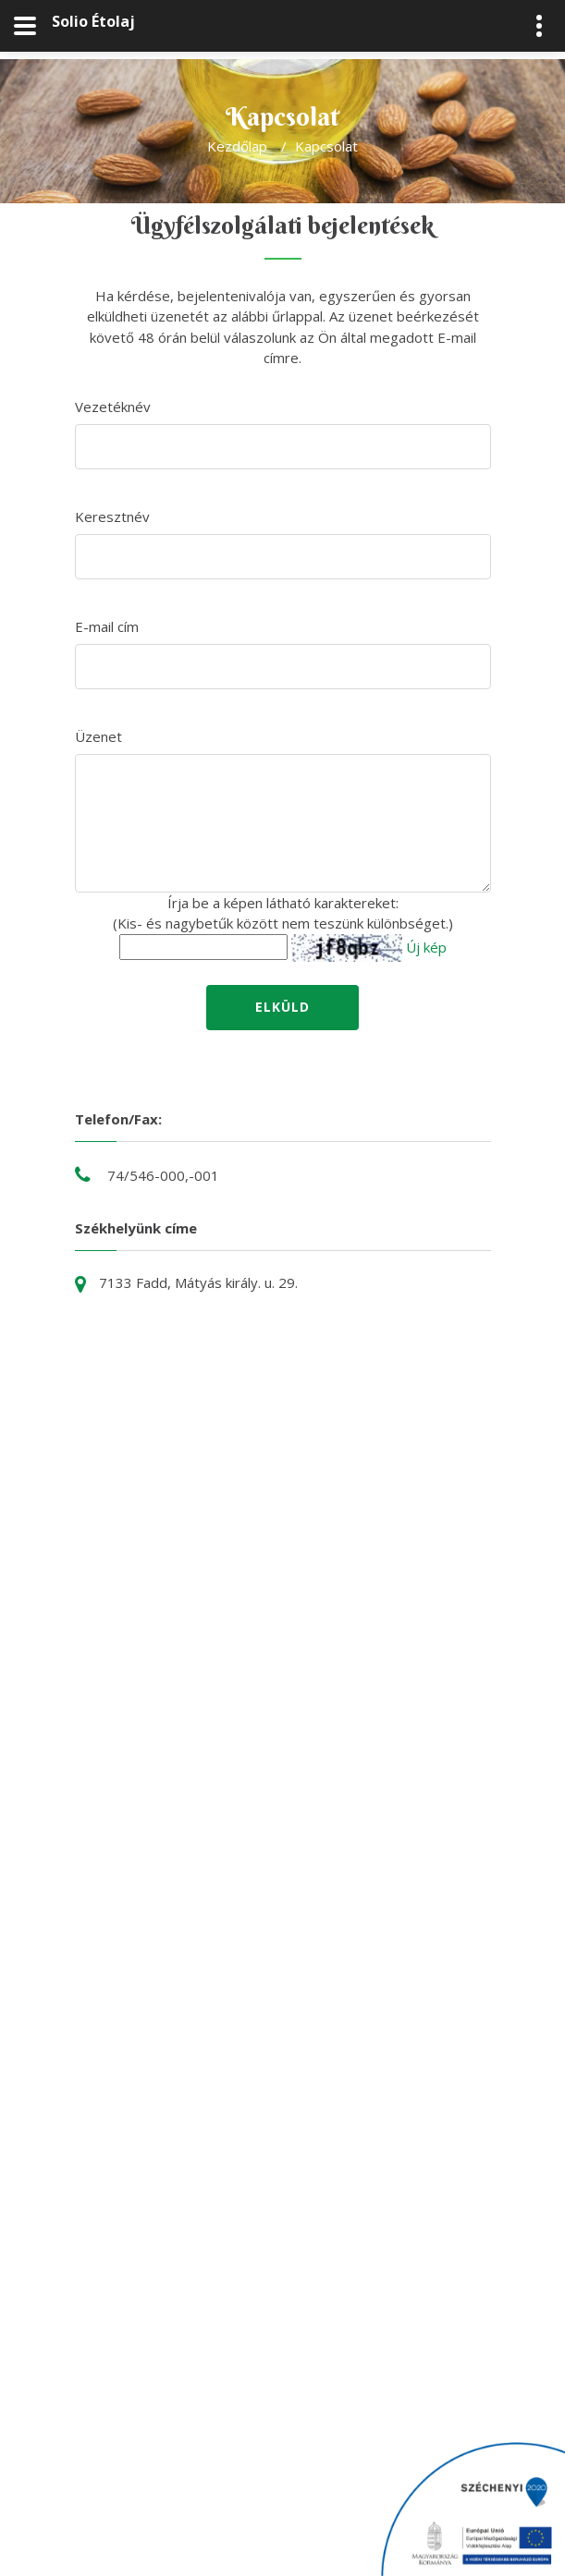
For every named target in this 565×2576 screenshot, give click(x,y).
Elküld (282, 1006)
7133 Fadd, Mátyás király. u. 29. (198, 1282)
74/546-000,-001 (163, 1175)
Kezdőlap (237, 146)
